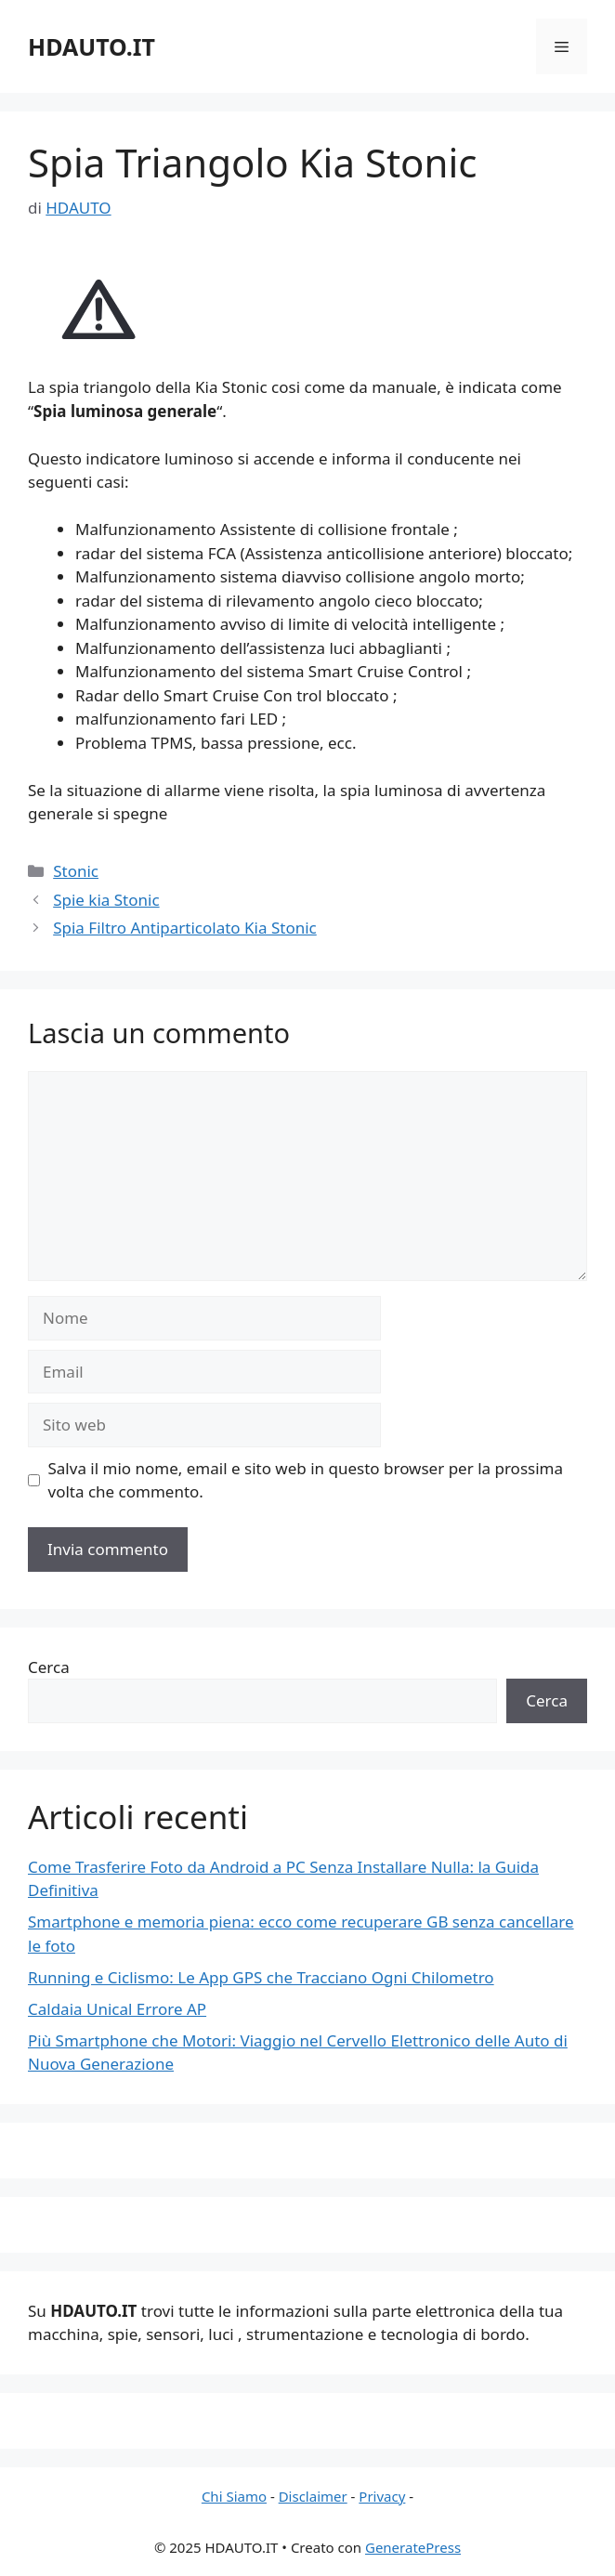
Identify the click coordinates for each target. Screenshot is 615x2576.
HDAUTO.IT (91, 46)
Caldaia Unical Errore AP (117, 2009)
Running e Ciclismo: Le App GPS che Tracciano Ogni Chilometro (261, 1977)
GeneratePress (413, 2547)
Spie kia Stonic (106, 899)
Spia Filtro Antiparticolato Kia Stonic (185, 927)
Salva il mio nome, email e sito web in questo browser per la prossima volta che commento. (306, 1480)
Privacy (382, 2496)
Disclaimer (313, 2496)
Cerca (49, 1667)
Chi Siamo (234, 2496)
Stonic (75, 871)
